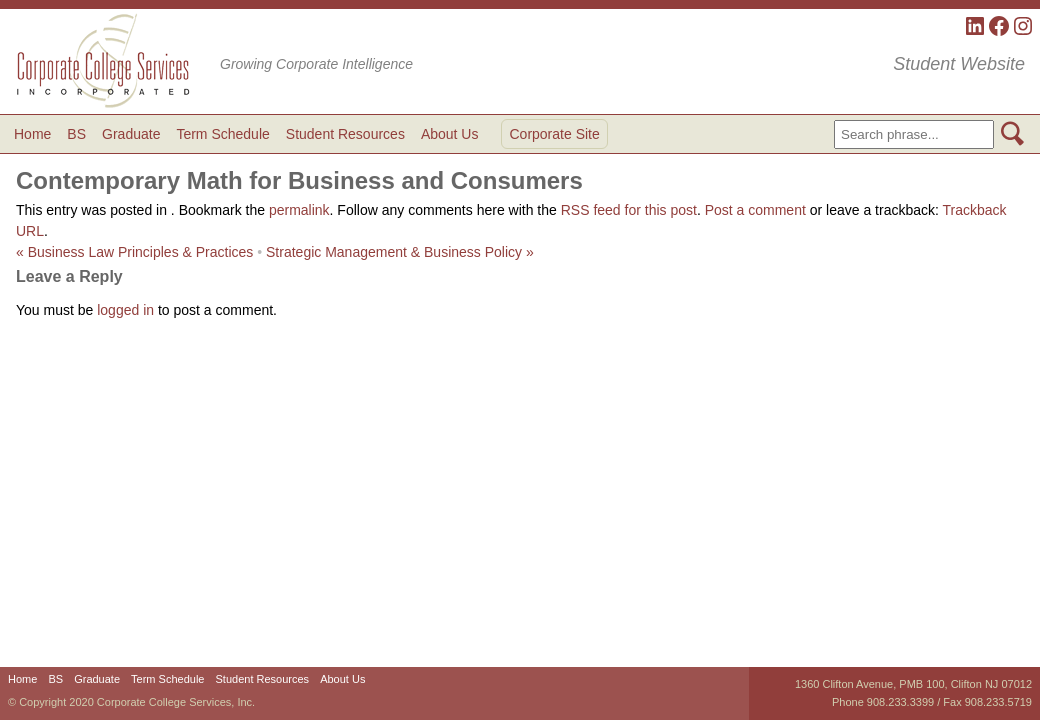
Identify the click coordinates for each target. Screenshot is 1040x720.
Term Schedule (222, 134)
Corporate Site (554, 134)
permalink (299, 210)
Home (32, 134)
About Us (450, 134)
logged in (125, 310)
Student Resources (345, 134)
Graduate (131, 134)
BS (76, 134)
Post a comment (755, 210)
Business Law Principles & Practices (134, 252)
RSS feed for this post (629, 210)
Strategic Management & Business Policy (400, 252)
